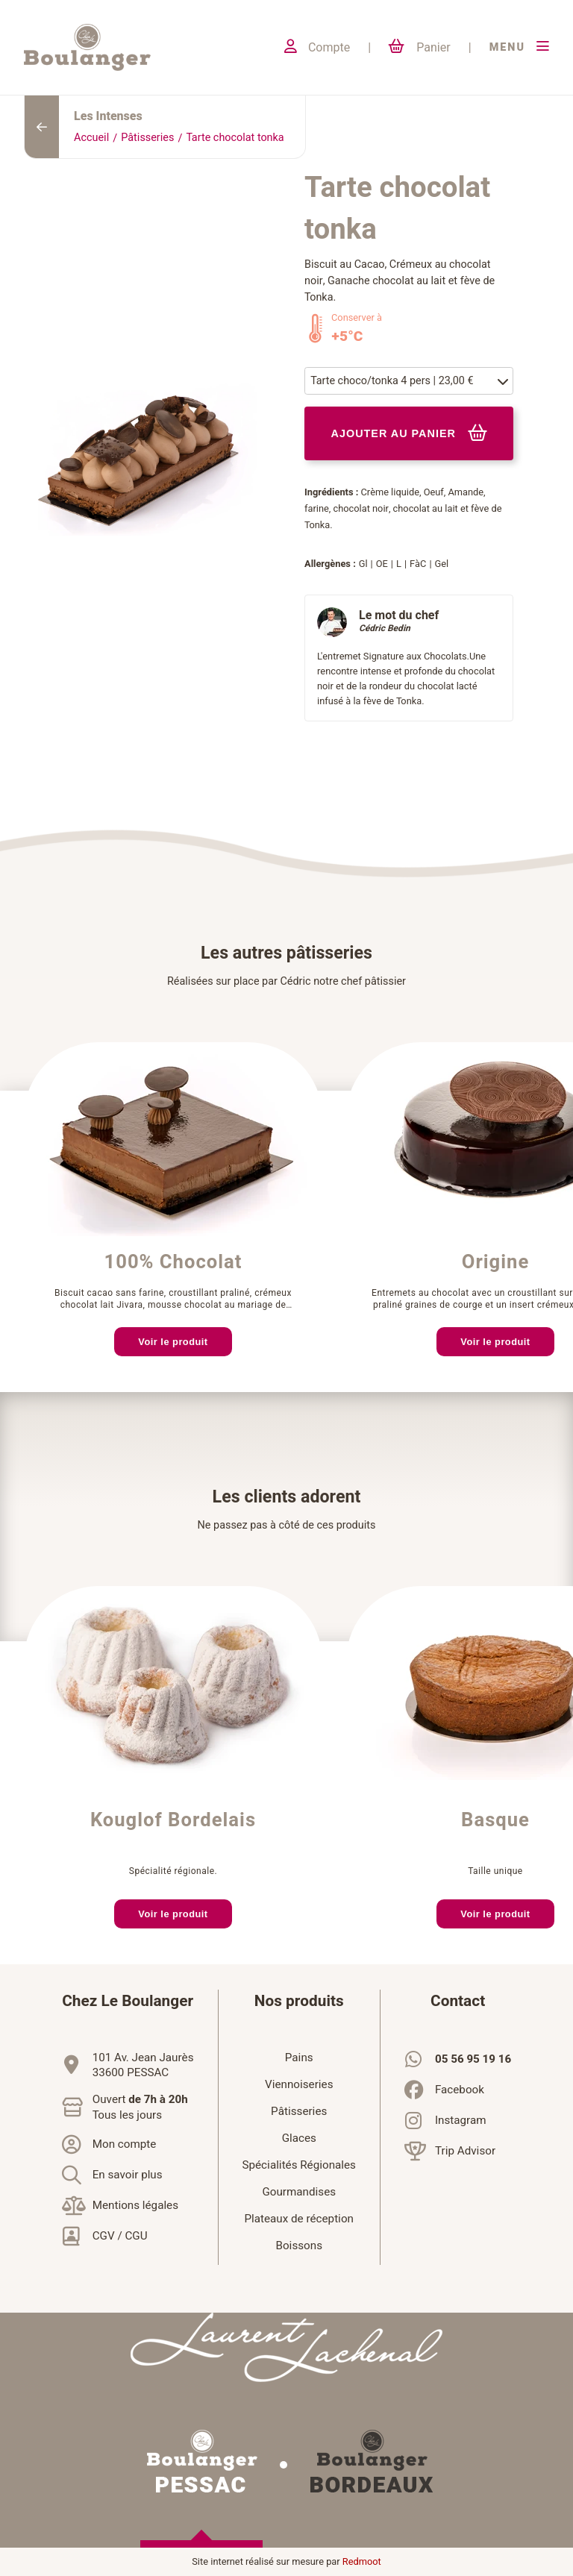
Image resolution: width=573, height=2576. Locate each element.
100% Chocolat (173, 1262)
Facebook (459, 2089)
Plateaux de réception (299, 2218)
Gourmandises (299, 2191)
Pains (299, 2057)
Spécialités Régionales (299, 2164)
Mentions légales (135, 2205)
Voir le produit (172, 1341)
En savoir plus (128, 2174)
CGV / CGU (120, 2235)
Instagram (460, 2120)
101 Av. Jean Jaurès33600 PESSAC (143, 2065)
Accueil (91, 137)
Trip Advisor (465, 2150)
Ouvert (140, 2107)
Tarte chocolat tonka (235, 137)
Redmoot (361, 2562)
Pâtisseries (147, 137)
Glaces (299, 2138)
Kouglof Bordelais (173, 1820)
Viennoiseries (299, 2084)
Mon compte (125, 2144)
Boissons (298, 2245)
